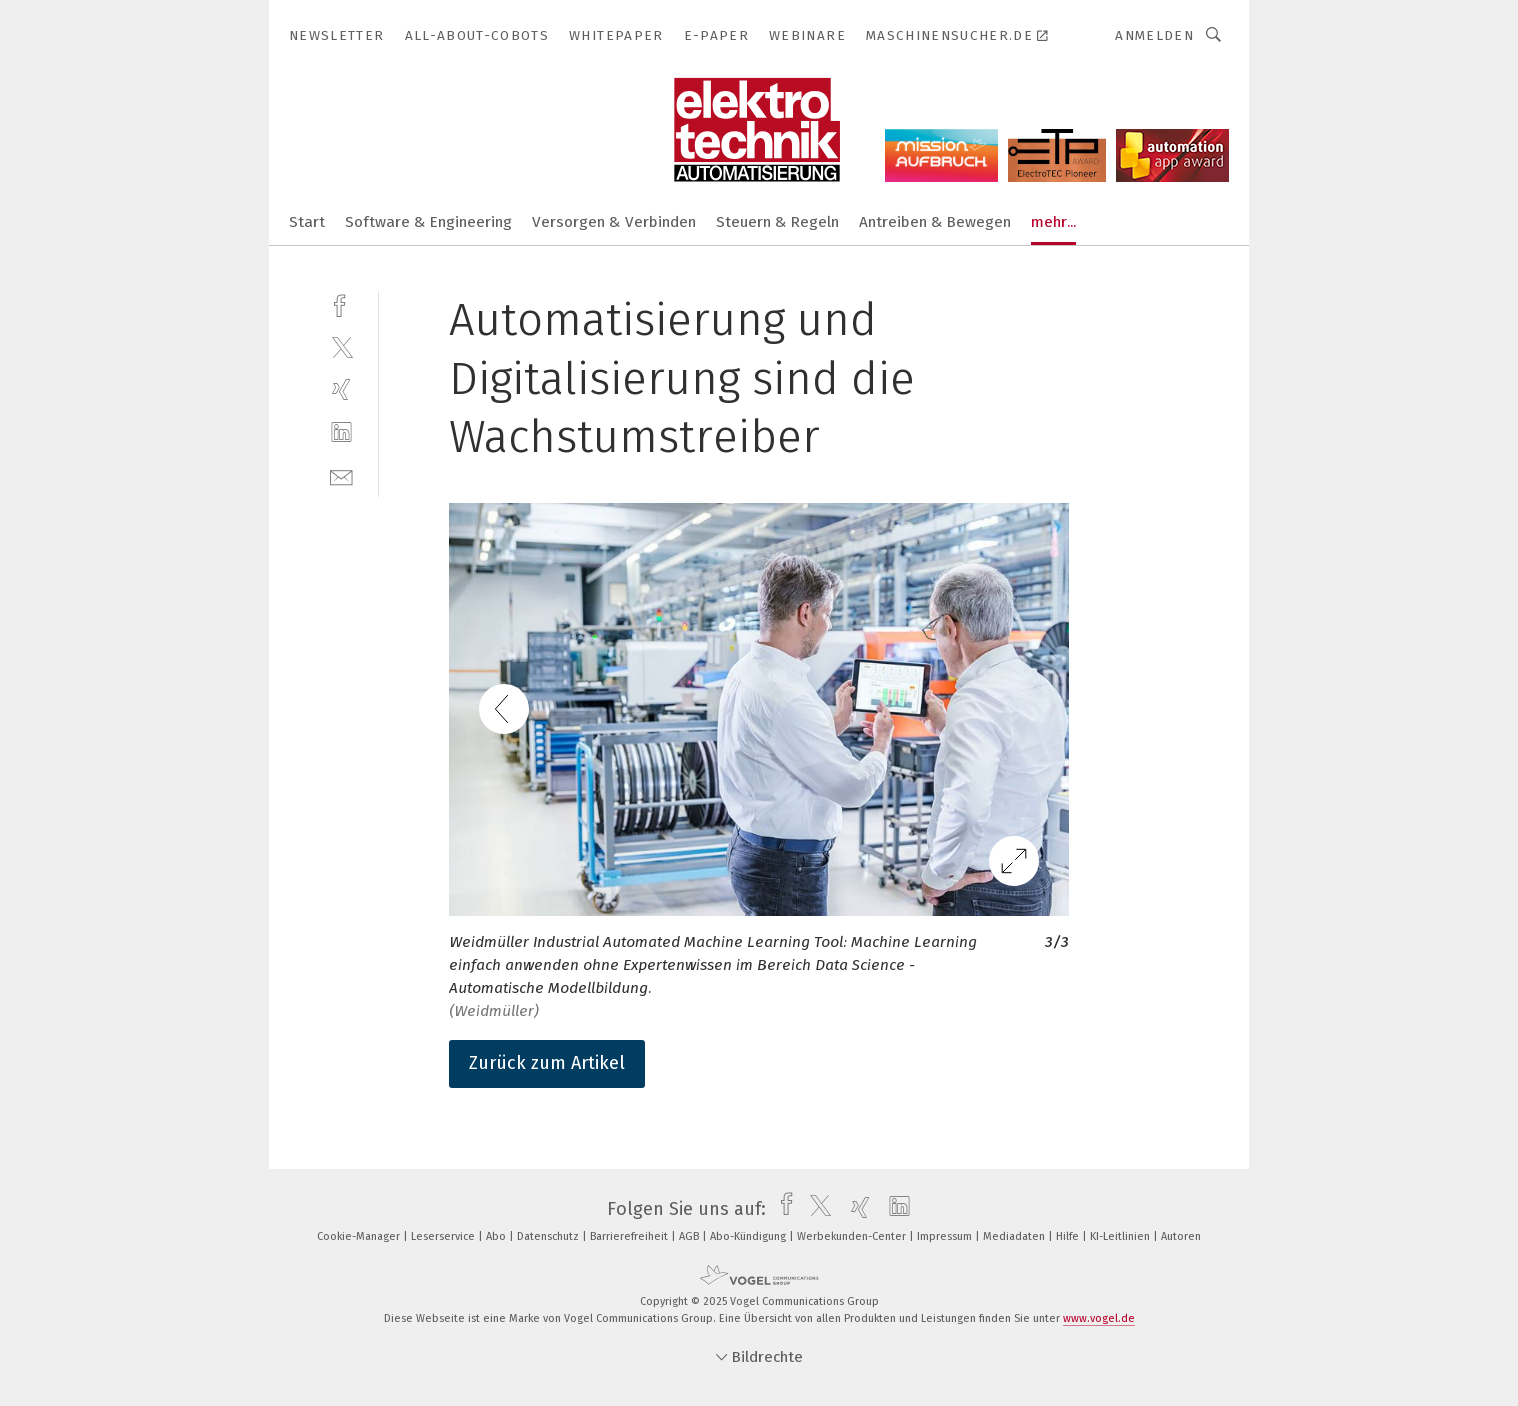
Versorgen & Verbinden (614, 222)
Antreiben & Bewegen (935, 222)
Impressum (946, 1236)
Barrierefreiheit (630, 1236)
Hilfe (1069, 1236)
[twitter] (341, 346)
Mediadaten (1015, 1236)
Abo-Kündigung (749, 1236)
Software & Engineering (428, 222)
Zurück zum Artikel (547, 1063)
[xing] (341, 389)
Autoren (1181, 1236)
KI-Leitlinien (1121, 1236)
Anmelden (1154, 35)
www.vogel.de (1099, 1318)
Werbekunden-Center (853, 1236)
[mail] (341, 475)
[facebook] (341, 303)
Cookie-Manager (360, 1236)
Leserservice (444, 1236)
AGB (690, 1236)
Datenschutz (549, 1236)
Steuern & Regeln (777, 222)
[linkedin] (341, 432)
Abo (497, 1236)
